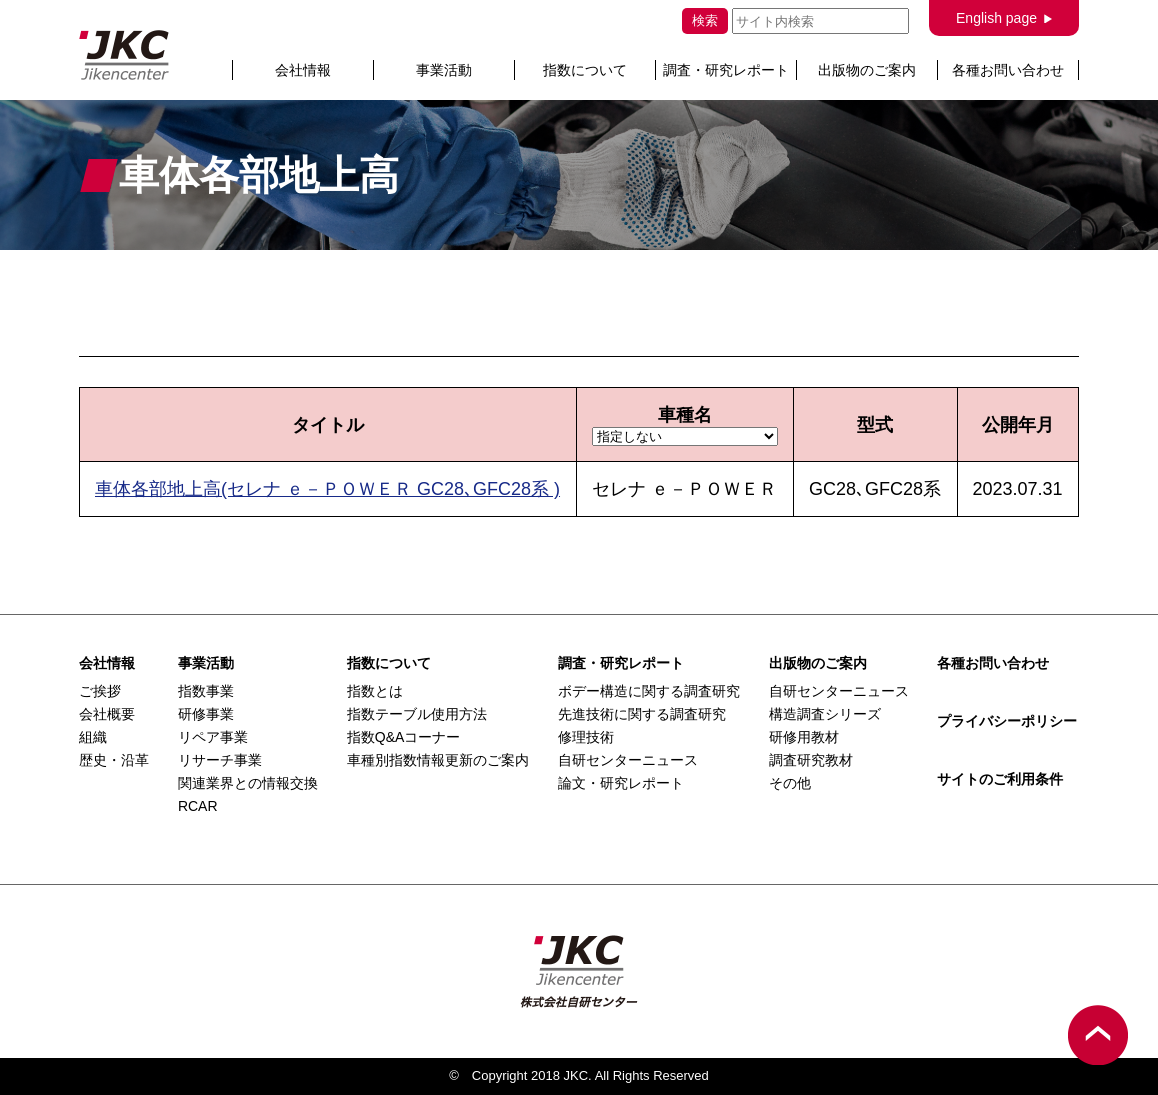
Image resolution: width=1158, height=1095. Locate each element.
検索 (705, 20)
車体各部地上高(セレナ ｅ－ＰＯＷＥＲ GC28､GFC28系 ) (327, 489)
